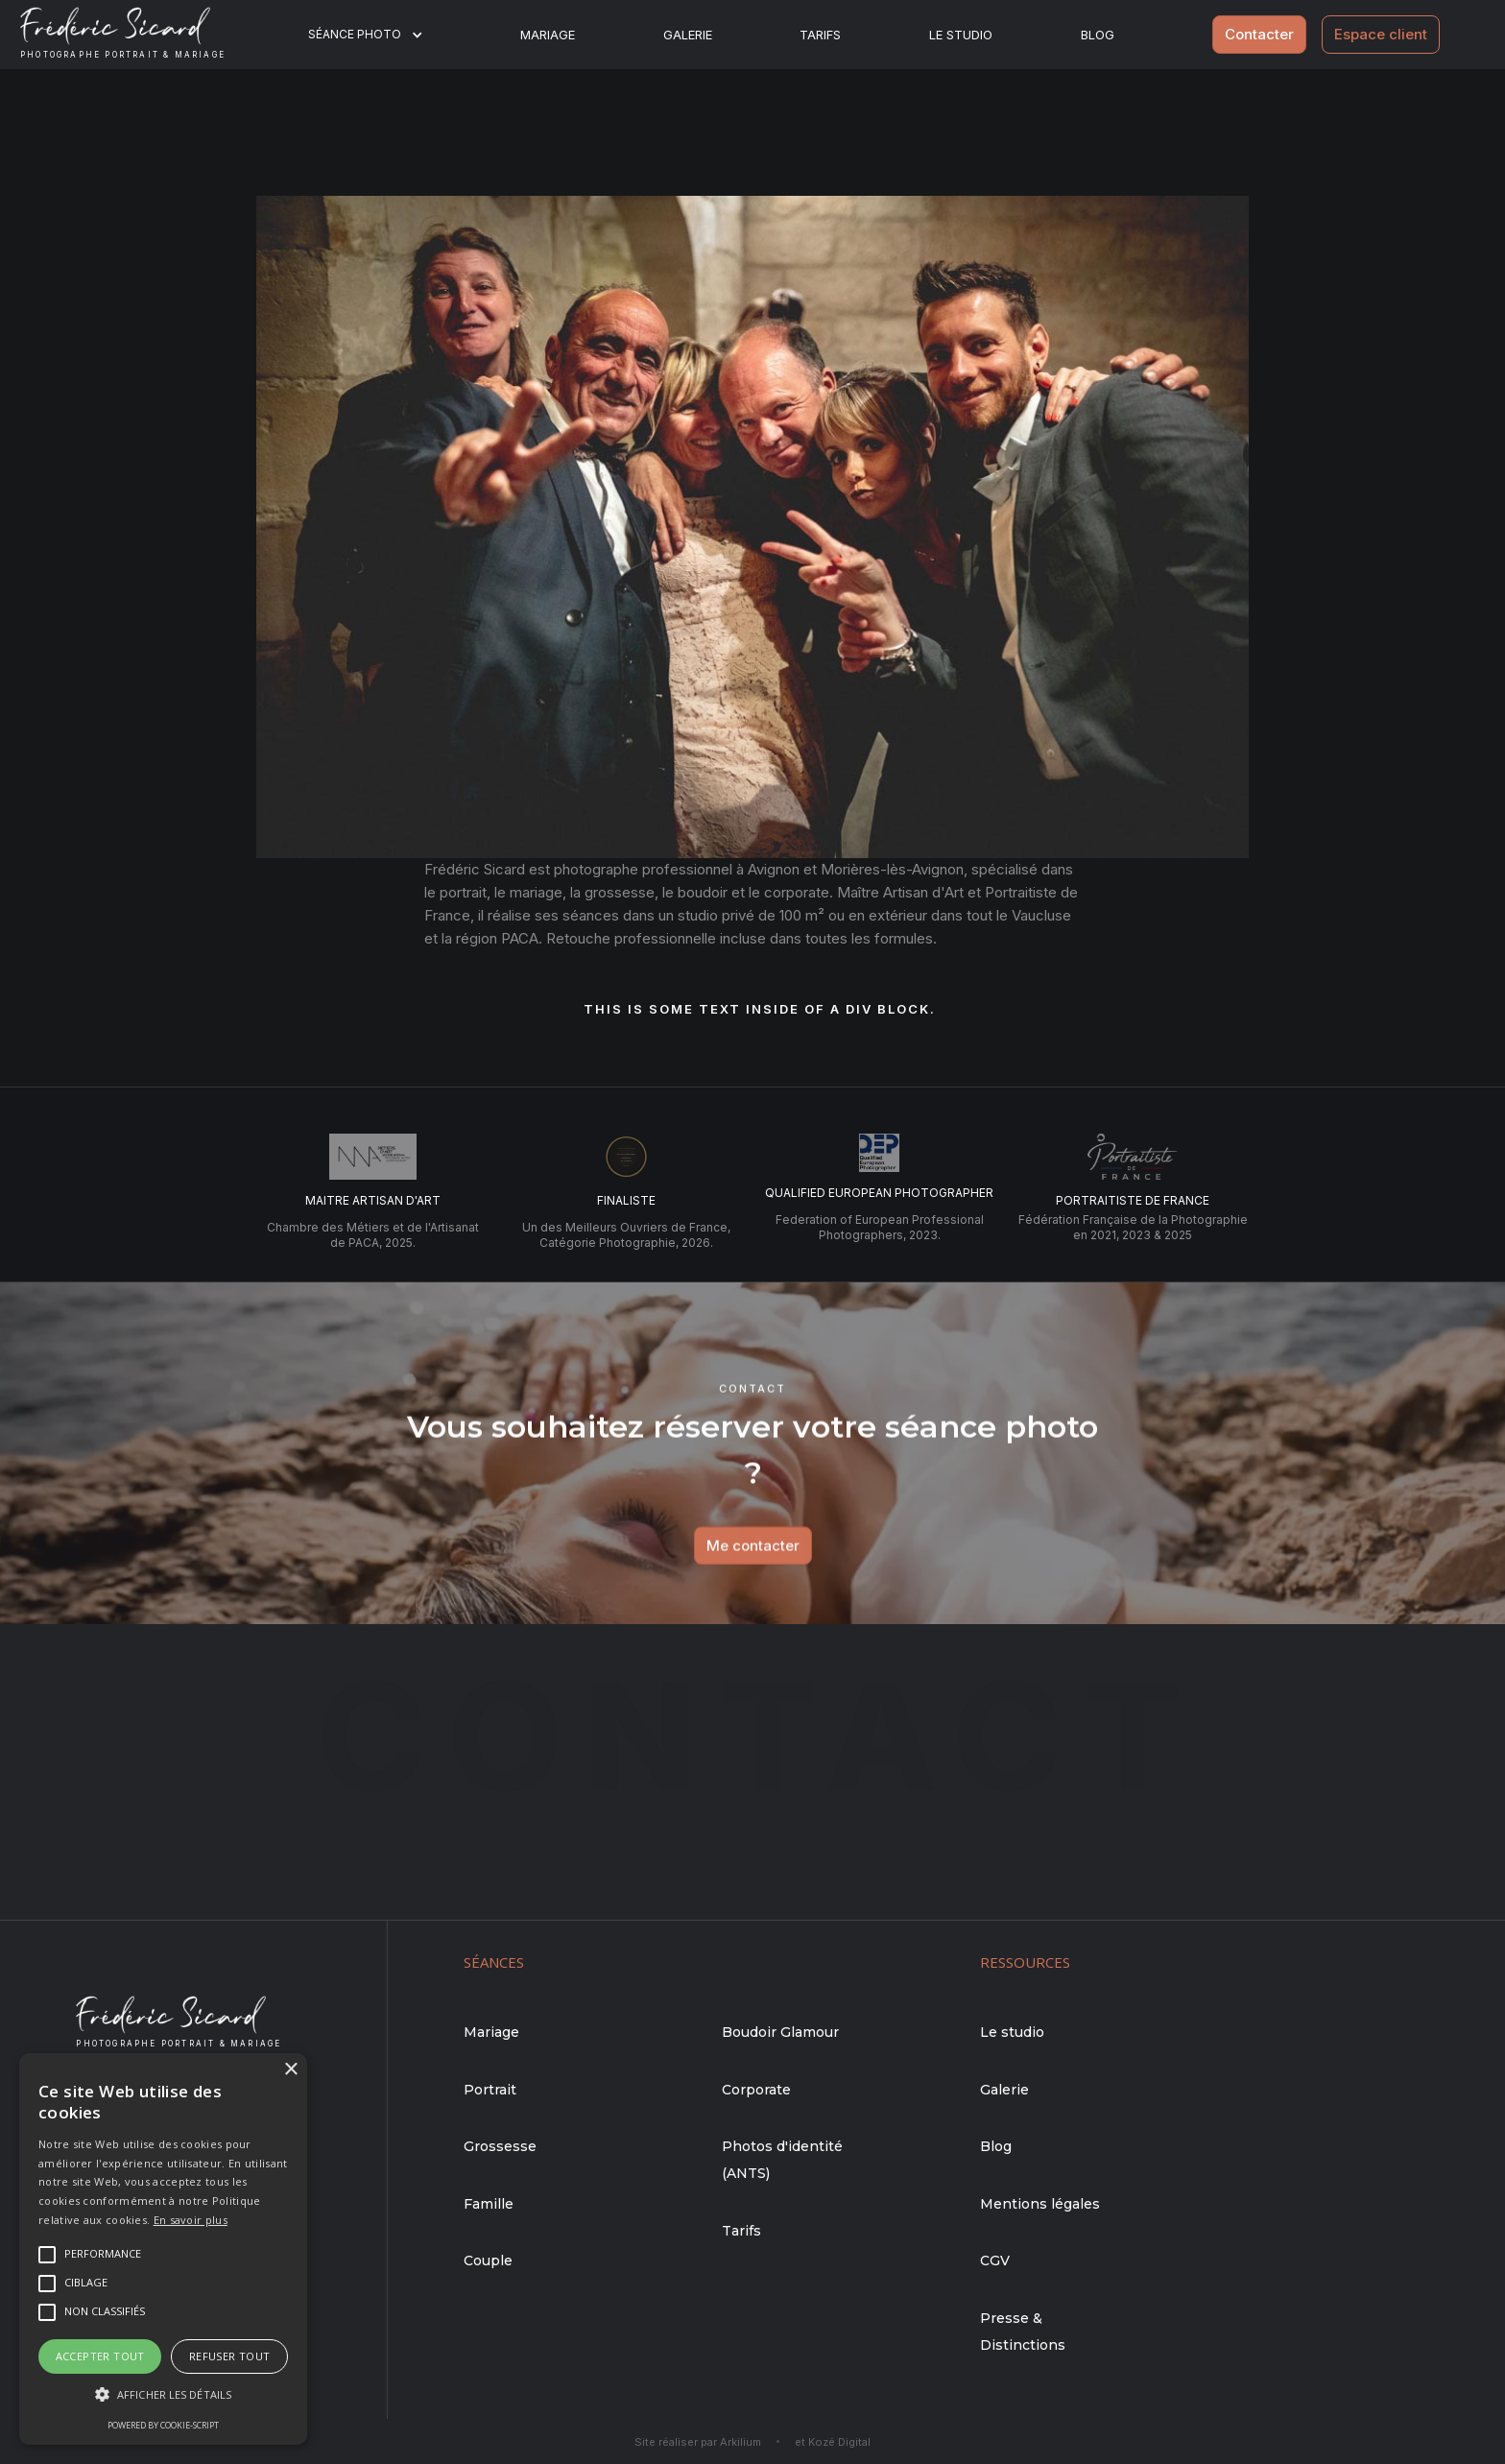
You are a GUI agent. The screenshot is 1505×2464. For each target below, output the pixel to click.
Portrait (490, 2089)
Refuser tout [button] (230, 2356)
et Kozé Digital (833, 2442)
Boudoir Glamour (780, 2032)
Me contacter (753, 1564)
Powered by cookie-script (163, 2425)
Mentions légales (1040, 2204)
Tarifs (820, 34)
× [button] (290, 2070)
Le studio (960, 34)
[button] (377, 34)
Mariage (547, 34)
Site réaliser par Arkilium (697, 2442)
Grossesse (500, 2146)
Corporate (756, 2089)
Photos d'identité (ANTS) (782, 2160)
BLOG (1097, 34)
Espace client (1380, 34)
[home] (137, 34)
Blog (996, 2146)
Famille (489, 2204)
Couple (488, 2260)
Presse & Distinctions (1022, 2331)
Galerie (687, 34)
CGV (995, 2260)
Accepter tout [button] (100, 2356)
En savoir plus (190, 2220)
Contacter (1259, 34)
